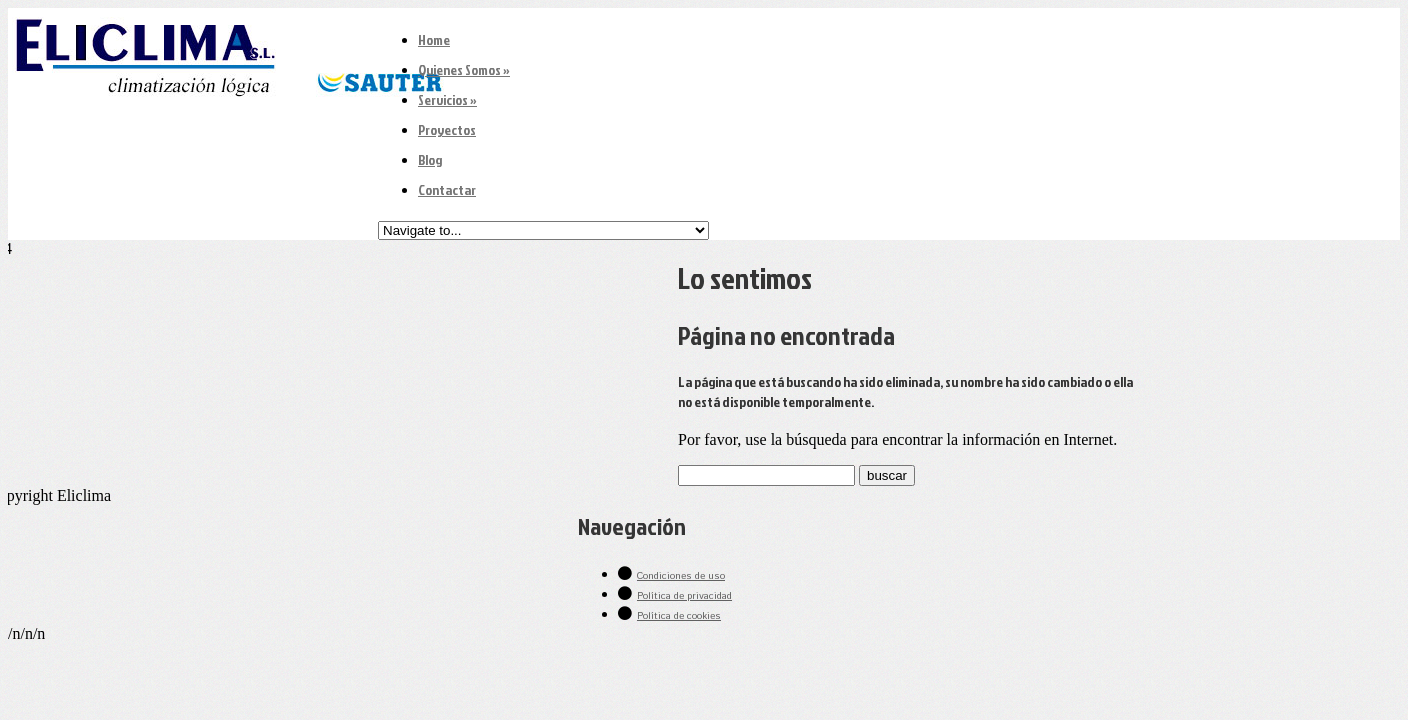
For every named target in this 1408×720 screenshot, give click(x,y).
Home (434, 39)
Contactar (447, 189)
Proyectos (447, 129)
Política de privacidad (684, 596)
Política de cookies (679, 616)
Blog (430, 159)
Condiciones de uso (681, 576)
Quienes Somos (464, 69)
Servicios (447, 99)
